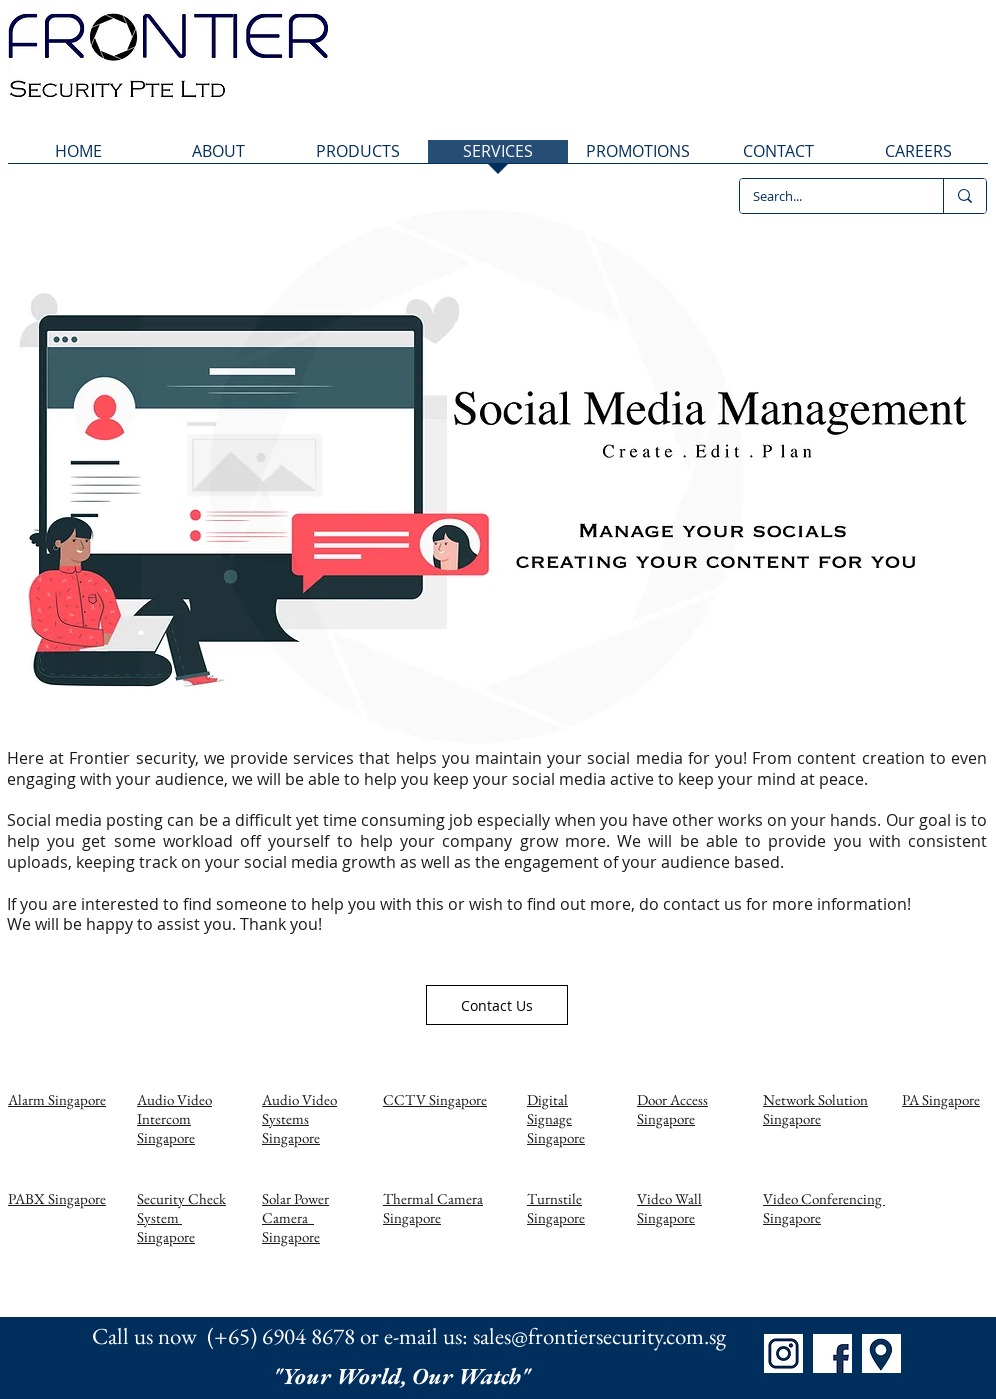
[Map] (881, 1353)
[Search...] (827, 196)
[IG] (783, 1353)
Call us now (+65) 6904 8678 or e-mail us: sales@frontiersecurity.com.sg (409, 1336)
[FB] (832, 1353)
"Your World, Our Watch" (404, 1376)
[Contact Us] (497, 1005)
